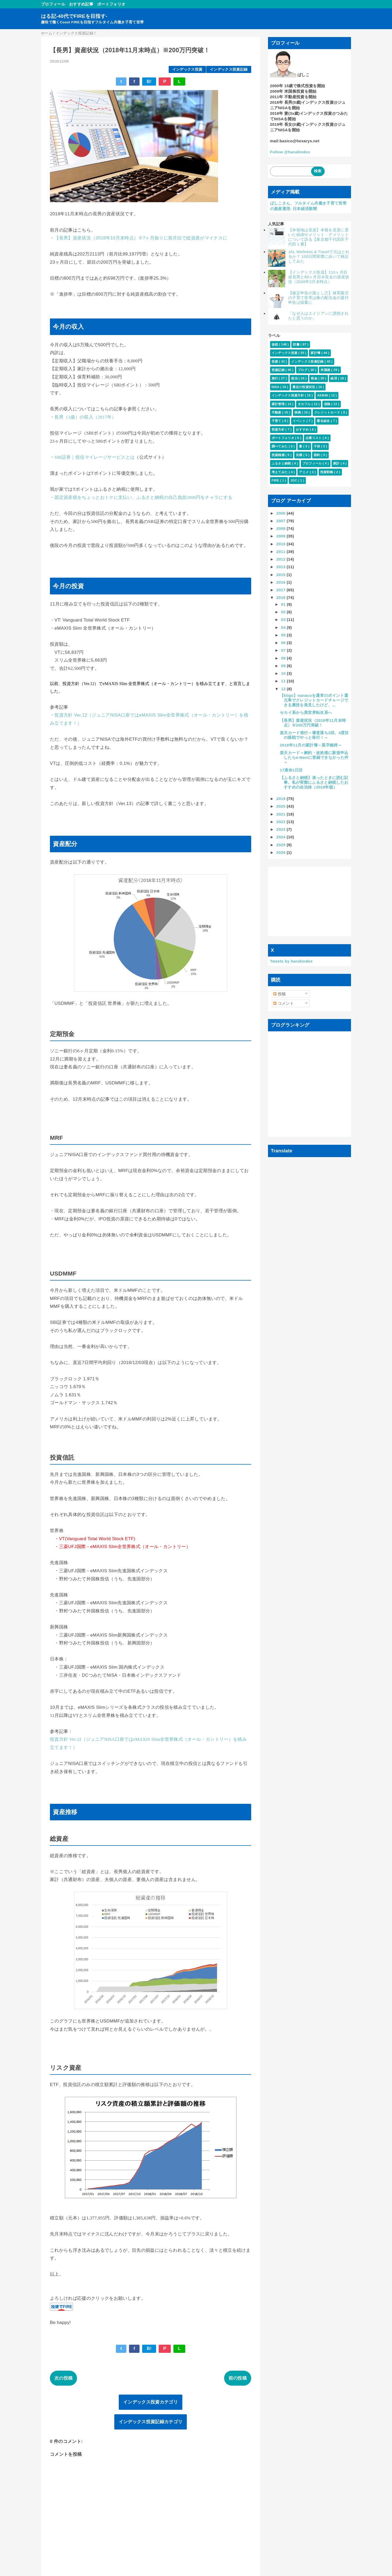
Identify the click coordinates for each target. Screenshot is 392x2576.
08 (284, 658)
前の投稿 (238, 2378)
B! (149, 81)
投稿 (279, 994)
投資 (275, 361)
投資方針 (279, 429)
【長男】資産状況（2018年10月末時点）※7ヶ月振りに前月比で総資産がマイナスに (140, 238)
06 (284, 642)
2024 (281, 837)
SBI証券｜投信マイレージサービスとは (94, 457)
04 (284, 627)
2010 (281, 544)
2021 (281, 814)
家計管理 (279, 404)
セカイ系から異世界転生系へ (306, 712)
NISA (276, 387)
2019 (281, 798)
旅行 (275, 378)
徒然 (275, 344)
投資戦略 (327, 472)
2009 (281, 536)
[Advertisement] (309, 901)
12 (284, 689)
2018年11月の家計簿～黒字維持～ (311, 745)
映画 (298, 412)
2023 (281, 829)
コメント (283, 1003)
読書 (296, 344)
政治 (294, 378)
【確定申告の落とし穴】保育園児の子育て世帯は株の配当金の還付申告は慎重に (318, 298)
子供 (317, 446)
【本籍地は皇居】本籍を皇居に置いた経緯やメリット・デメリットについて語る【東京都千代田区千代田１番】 (318, 237)
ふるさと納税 (282, 463)
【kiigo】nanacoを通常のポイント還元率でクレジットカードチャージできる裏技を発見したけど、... (314, 700)
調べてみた (280, 446)
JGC (294, 480)
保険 (327, 404)
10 (284, 673)
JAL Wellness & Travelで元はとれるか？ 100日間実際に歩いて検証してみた (318, 256)
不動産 (277, 412)
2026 (281, 852)
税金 (314, 378)
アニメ (304, 472)
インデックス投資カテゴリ (150, 2402)
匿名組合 (324, 421)
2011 (281, 551)
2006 (281, 513)
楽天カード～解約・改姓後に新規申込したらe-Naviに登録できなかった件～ (314, 757)
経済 (334, 378)
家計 (337, 463)
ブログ (303, 370)
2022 (281, 821)
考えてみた (280, 472)
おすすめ (303, 429)
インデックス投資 (187, 69)
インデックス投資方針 (288, 395)
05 (284, 635)
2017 (281, 590)
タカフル (305, 404)
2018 (281, 597)
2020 (281, 806)
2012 (281, 559)
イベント (300, 421)
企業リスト (314, 438)
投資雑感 (279, 455)
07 (284, 650)
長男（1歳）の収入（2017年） (85, 417)
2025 (281, 845)
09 (284, 665)
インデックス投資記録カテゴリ (151, 2421)
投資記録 (279, 370)
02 (284, 612)
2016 (281, 582)
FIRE (276, 480)
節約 (317, 455)
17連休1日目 (291, 770)
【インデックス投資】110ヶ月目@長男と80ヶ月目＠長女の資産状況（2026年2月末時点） (318, 277)
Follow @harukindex (290, 152)
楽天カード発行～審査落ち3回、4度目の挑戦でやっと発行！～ (314, 735)
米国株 (326, 370)
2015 (281, 574)
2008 (281, 528)
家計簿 (316, 353)
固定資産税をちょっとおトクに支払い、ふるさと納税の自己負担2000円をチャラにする (143, 497)
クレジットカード (327, 412)
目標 (299, 455)
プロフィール (53, 4)
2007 (281, 521)
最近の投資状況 (304, 387)
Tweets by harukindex (291, 961)
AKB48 (323, 395)
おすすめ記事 (81, 4)
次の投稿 (63, 2378)
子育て (277, 421)
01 (284, 604)
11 (284, 681)
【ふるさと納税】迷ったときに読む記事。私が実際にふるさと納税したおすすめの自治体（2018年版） (314, 782)
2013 (281, 567)
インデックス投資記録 (228, 69)
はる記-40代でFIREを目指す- (74, 16)
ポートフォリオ (111, 4)
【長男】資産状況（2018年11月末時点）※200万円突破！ (313, 722)
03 (284, 619)
